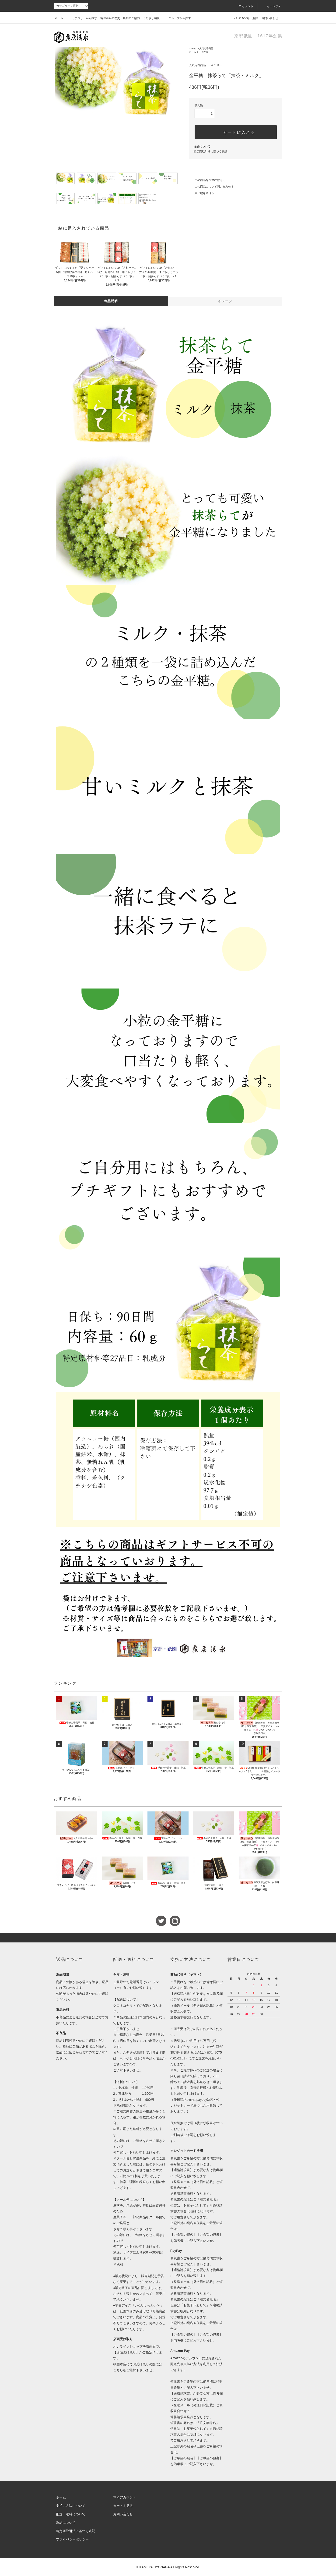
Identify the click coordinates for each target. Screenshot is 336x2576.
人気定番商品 (206, 48)
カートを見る (123, 2506)
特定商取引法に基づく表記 (210, 151)
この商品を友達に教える (207, 180)
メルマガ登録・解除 (242, 18)
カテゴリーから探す (81, 18)
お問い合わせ (269, 18)
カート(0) (270, 6)
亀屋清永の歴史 (110, 18)
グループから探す (177, 18)
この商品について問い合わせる (211, 186)
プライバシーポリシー (72, 2539)
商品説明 (111, 301)
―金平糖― (205, 52)
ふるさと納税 (151, 18)
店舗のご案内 (131, 18)
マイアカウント (124, 2497)
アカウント (243, 6)
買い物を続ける (201, 193)
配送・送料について (70, 2514)
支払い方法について (70, 2506)
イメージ (225, 301)
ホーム (59, 18)
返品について (202, 146)
